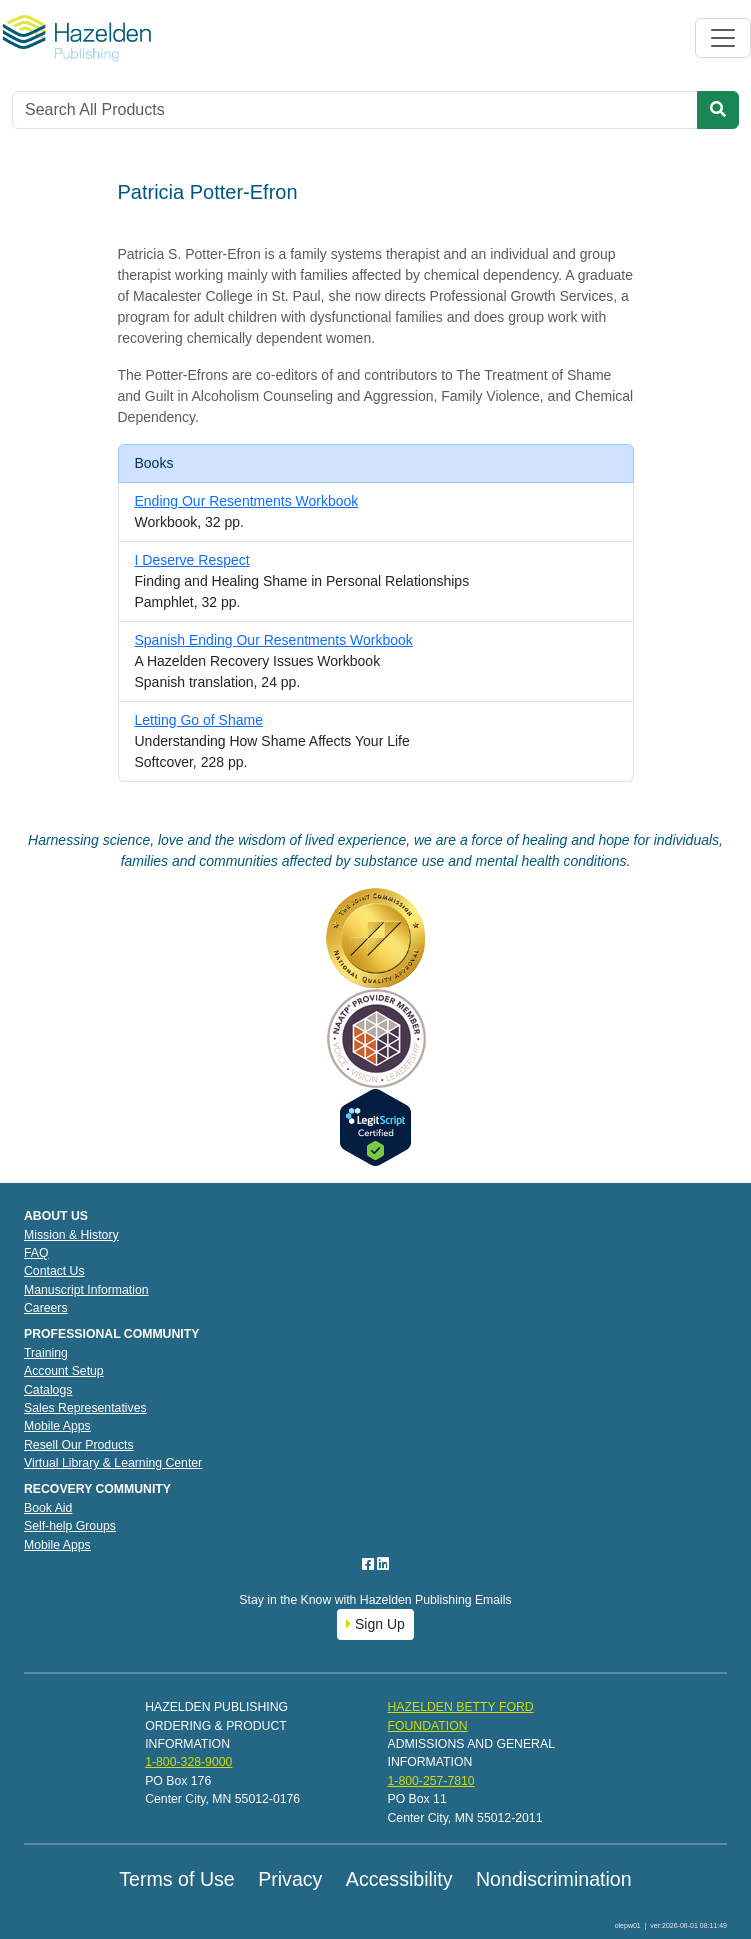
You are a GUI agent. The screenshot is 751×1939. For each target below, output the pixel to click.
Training (46, 1353)
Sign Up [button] (375, 1624)
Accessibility (399, 1879)
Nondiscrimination (554, 1879)
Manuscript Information (86, 1290)
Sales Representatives (85, 1408)
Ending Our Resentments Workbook (247, 501)
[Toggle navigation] (723, 38)
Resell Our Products (79, 1445)
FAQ (36, 1253)
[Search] (355, 110)
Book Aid (48, 1508)
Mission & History (71, 1235)
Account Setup (64, 1371)
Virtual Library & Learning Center (113, 1463)
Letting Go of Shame (199, 720)
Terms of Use (176, 1879)
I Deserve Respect (192, 560)
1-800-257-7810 (430, 1781)
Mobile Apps (57, 1426)
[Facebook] (370, 1564)
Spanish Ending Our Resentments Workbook (274, 640)
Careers (46, 1308)
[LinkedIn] (383, 1564)
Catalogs (48, 1390)
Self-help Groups (70, 1526)
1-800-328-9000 (188, 1762)
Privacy (290, 1879)
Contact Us (54, 1271)
